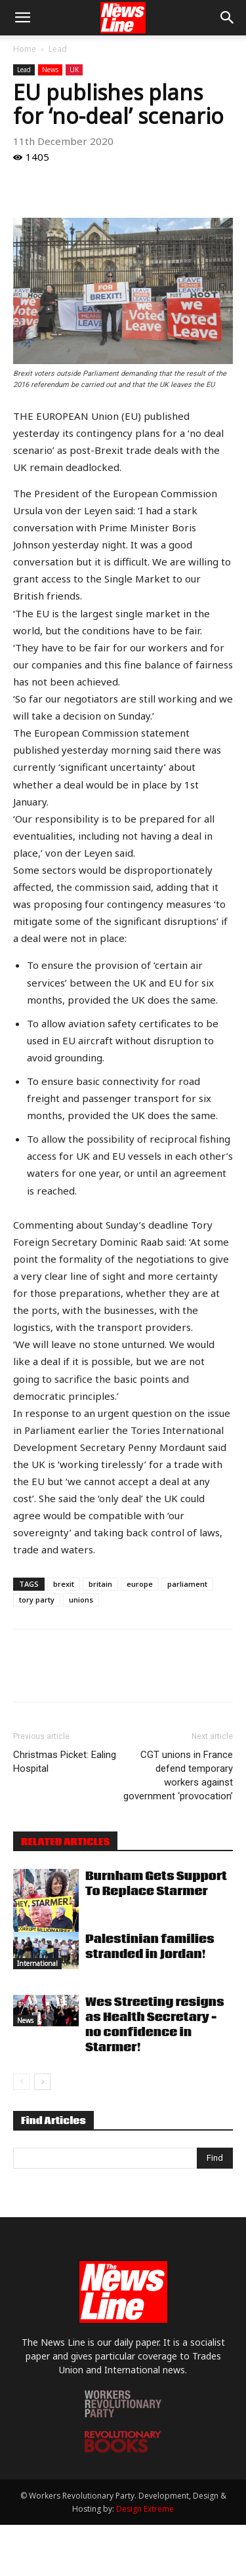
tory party (36, 1600)
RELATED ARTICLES (65, 1842)
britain (100, 1584)
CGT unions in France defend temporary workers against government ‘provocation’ (178, 1775)
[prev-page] (21, 2082)
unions (81, 1600)
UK (74, 69)
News (50, 69)
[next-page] (42, 2082)
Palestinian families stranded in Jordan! (150, 1947)
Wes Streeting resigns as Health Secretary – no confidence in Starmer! (154, 2025)
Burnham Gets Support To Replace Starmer (156, 1884)
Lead (58, 48)
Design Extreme (145, 2508)
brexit (63, 1584)
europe (140, 1584)
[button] (22, 17)
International (37, 1963)
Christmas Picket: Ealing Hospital (64, 1761)
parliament (187, 1584)
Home (24, 48)
